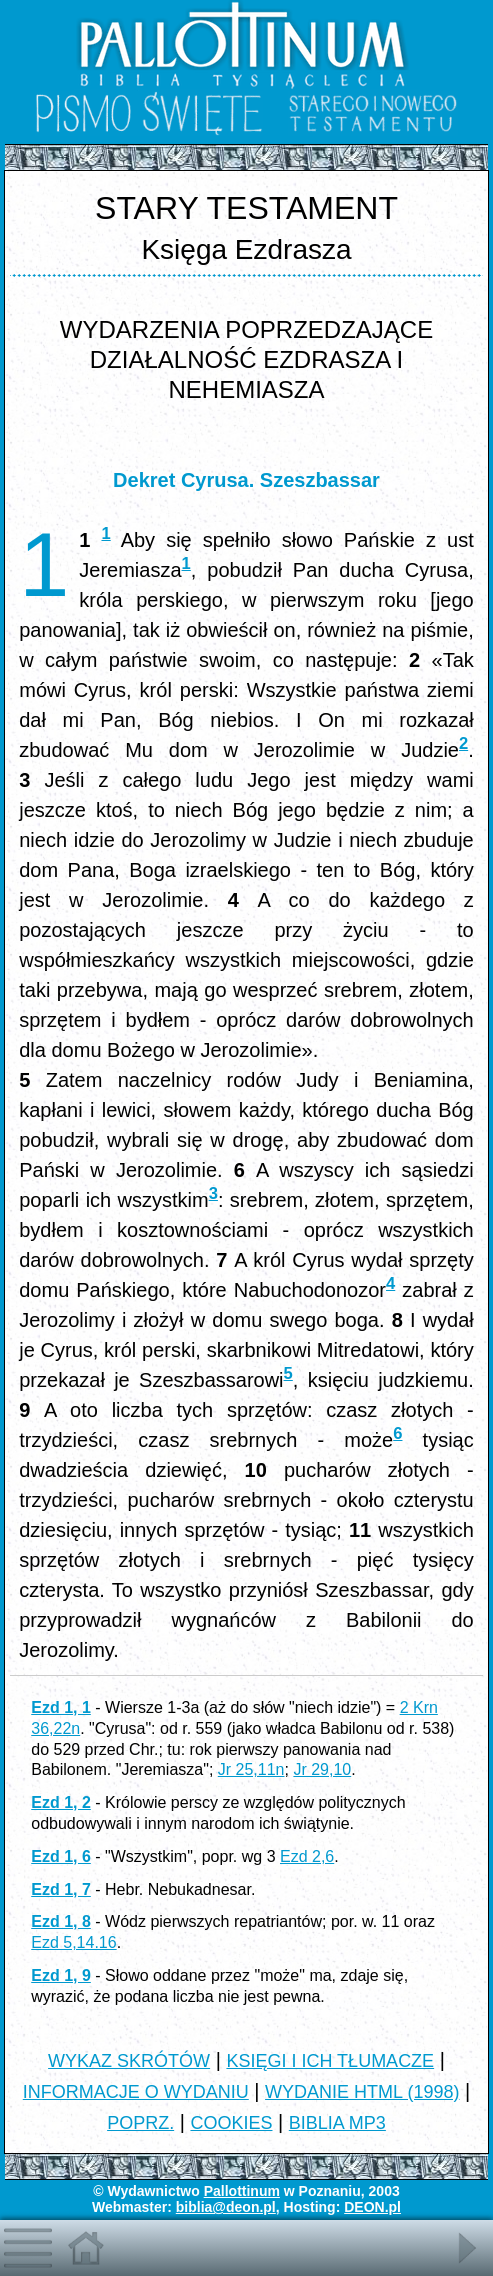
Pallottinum (242, 2191)
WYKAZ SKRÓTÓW (129, 2061)
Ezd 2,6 (307, 1856)
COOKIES (231, 2123)
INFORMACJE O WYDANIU (136, 2092)
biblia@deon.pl (226, 2207)
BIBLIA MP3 (337, 2123)
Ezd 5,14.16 (73, 1942)
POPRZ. (140, 2123)
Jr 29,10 (322, 1769)
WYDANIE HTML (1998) (362, 2092)
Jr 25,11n (251, 1769)
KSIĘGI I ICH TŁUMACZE (330, 2061)
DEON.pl (372, 2207)
